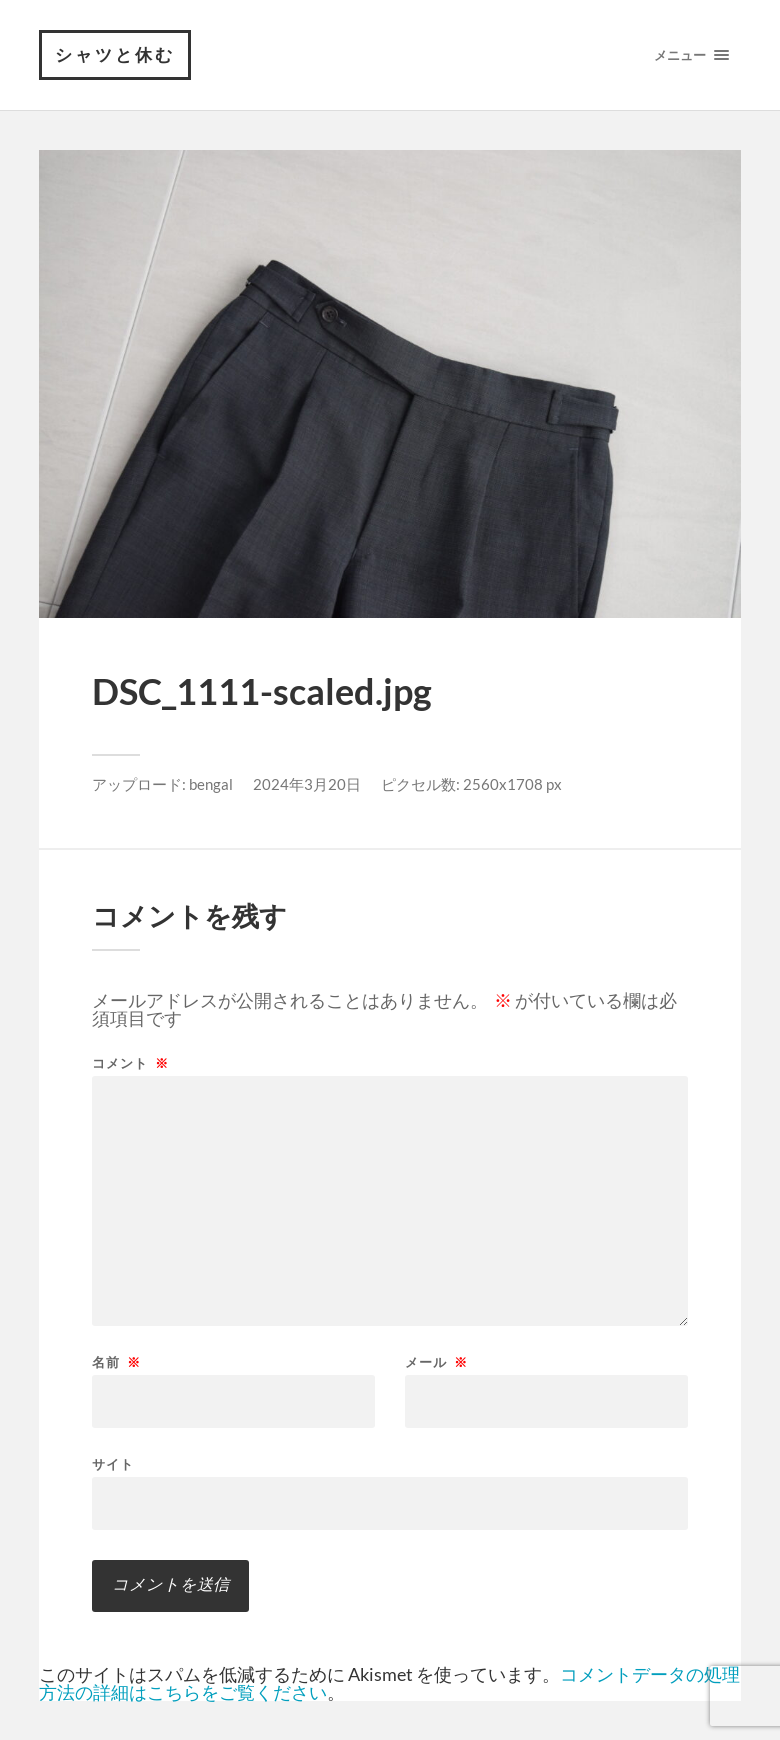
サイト (113, 1463)
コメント (130, 1063)
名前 (116, 1362)
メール (436, 1362)
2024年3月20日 (307, 784)
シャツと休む (115, 54)
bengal (211, 784)
